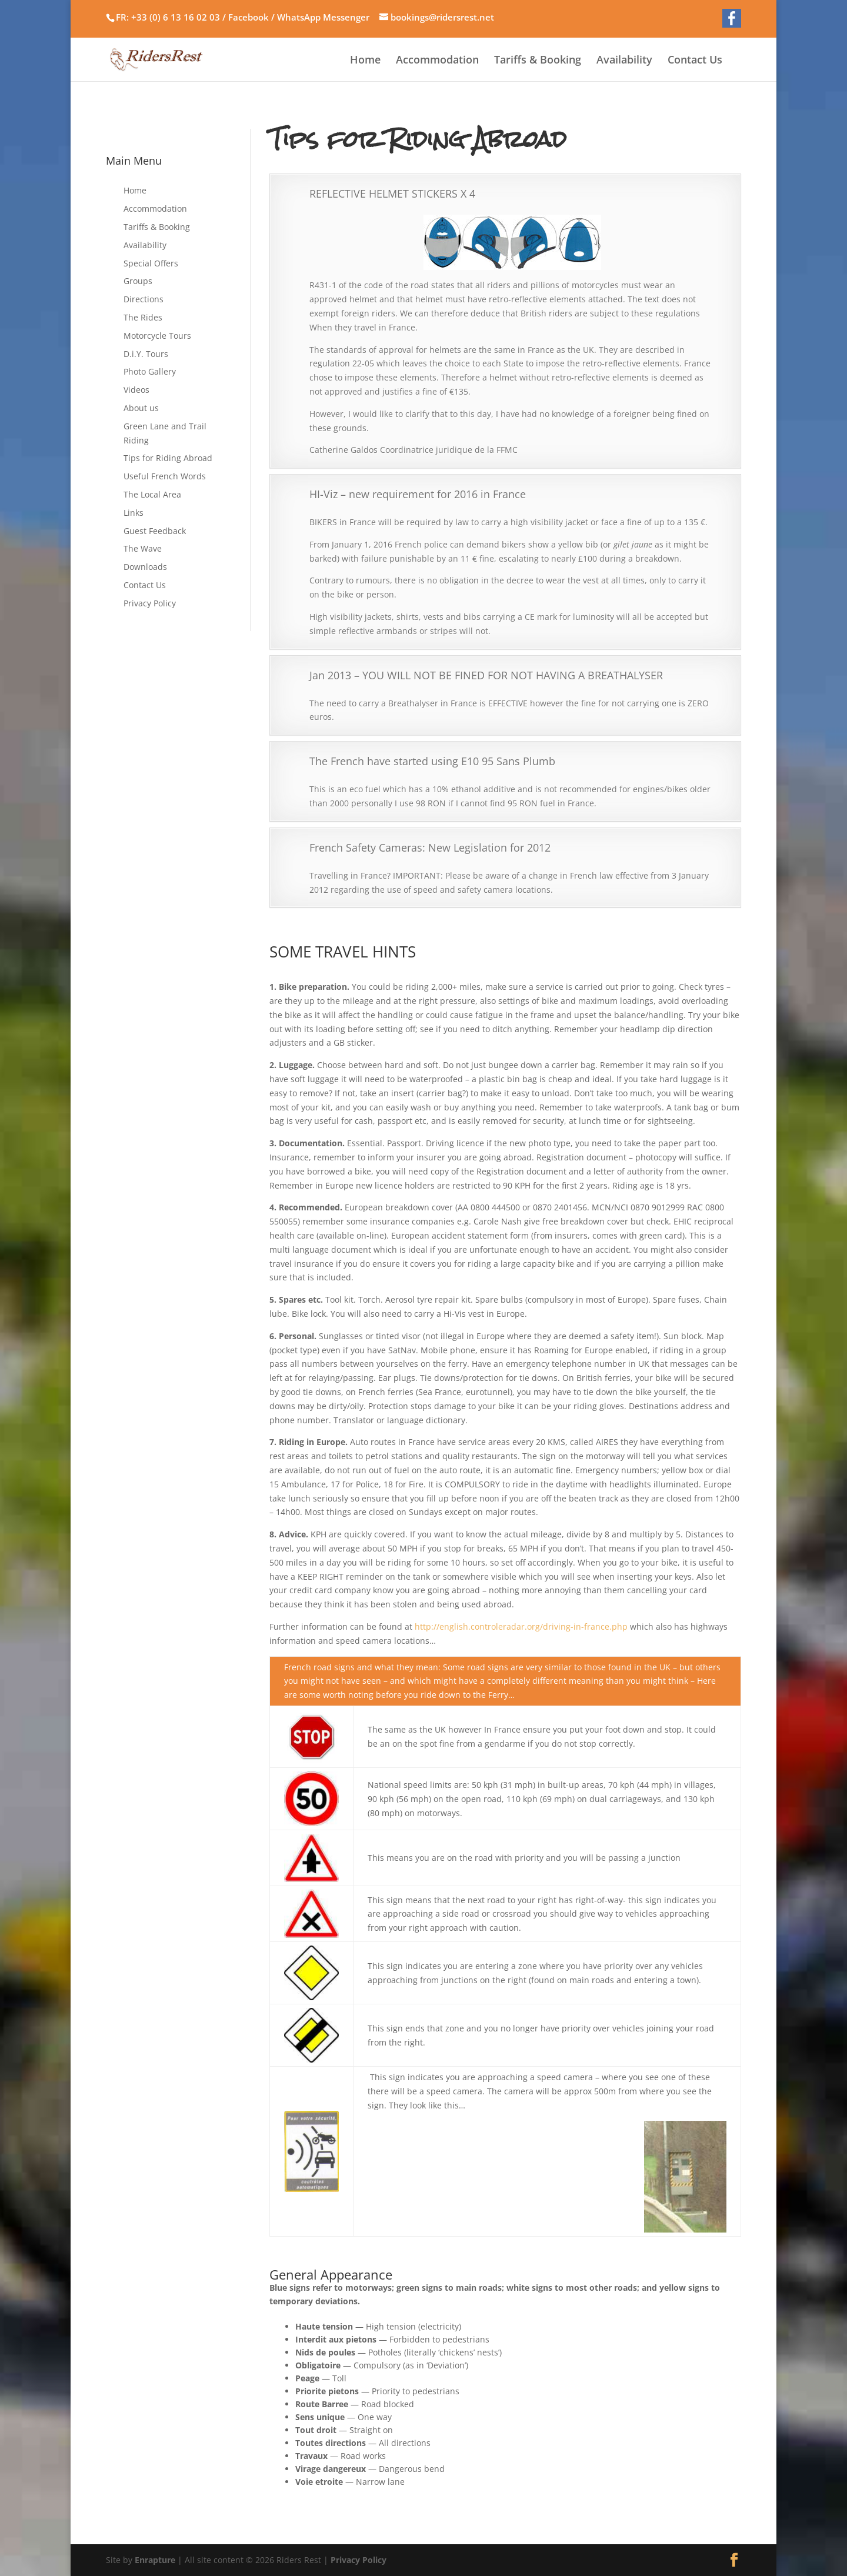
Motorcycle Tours (157, 335)
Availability (624, 60)
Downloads (145, 566)
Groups (138, 280)
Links (134, 512)
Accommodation (437, 60)
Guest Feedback (155, 530)
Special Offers (151, 263)
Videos (136, 389)
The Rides (143, 317)
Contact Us (695, 60)
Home (365, 60)
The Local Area (152, 494)
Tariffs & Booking (537, 60)
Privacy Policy (150, 603)
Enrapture (155, 2559)
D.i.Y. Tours (146, 353)
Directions (144, 299)
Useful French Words (165, 476)
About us (141, 407)
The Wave (143, 548)
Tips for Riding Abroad (168, 457)
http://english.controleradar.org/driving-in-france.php (521, 1626)
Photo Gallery (150, 371)
